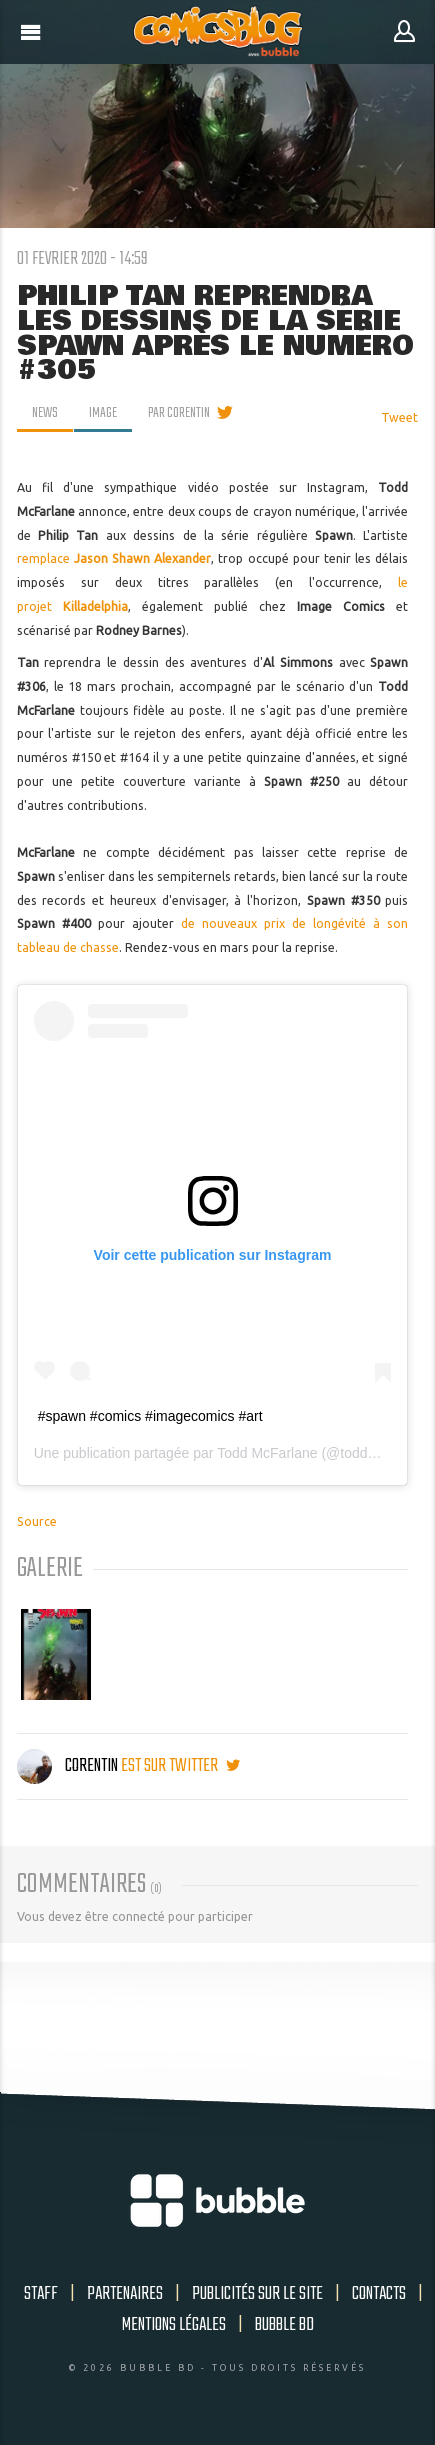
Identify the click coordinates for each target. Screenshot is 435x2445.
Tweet (399, 417)
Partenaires (125, 2294)
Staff (41, 2294)
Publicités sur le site (257, 2294)
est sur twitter (180, 1766)
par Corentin (179, 413)
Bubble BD (284, 2325)
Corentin (69, 1766)
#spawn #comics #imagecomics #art (150, 1416)
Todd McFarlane (267, 1453)
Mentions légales (174, 2325)
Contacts (379, 2294)
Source (37, 1521)
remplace (114, 558)
